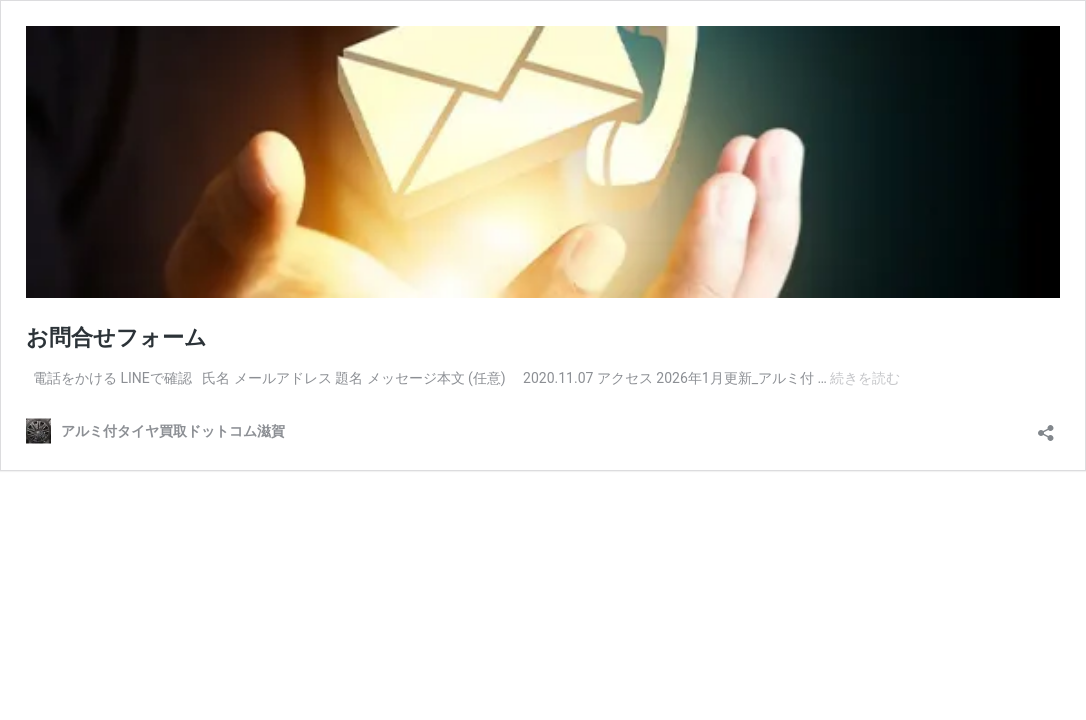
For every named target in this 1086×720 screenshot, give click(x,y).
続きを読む (865, 378)
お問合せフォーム (116, 337)
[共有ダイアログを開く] (1046, 426)
